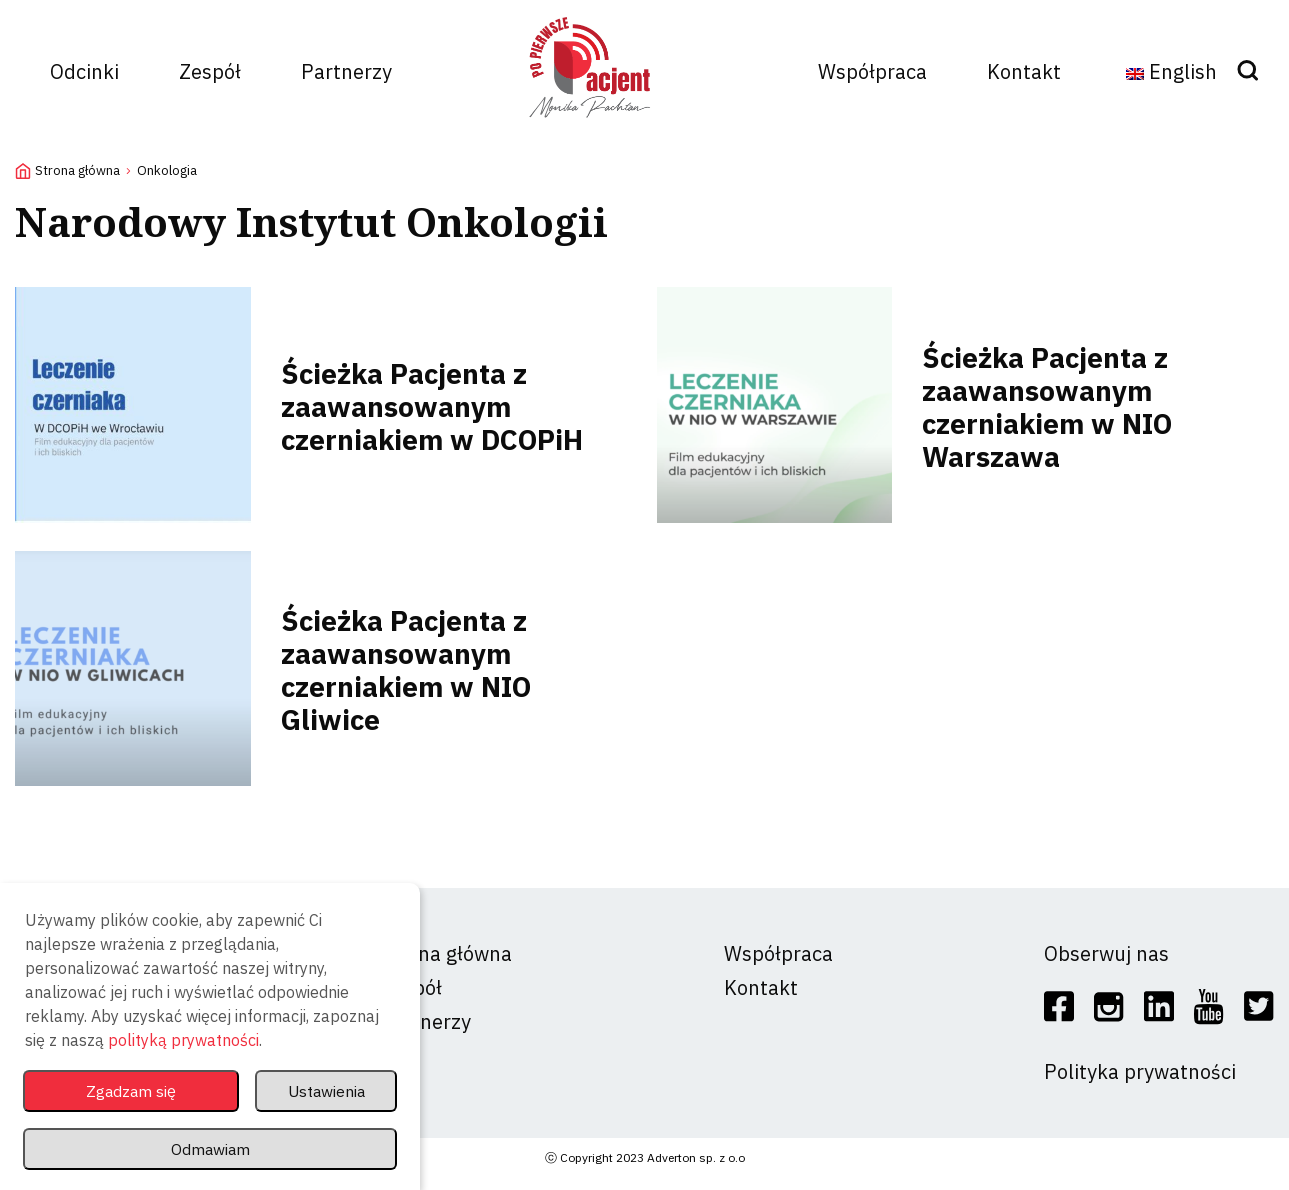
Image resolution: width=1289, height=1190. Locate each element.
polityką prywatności (183, 1034)
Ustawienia (322, 1086)
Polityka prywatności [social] (1140, 1071)
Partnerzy (346, 71)
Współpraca (872, 71)
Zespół (210, 71)
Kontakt (1024, 71)
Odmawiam (210, 1147)
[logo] (590, 125)
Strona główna (77, 170)
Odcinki (84, 71)
